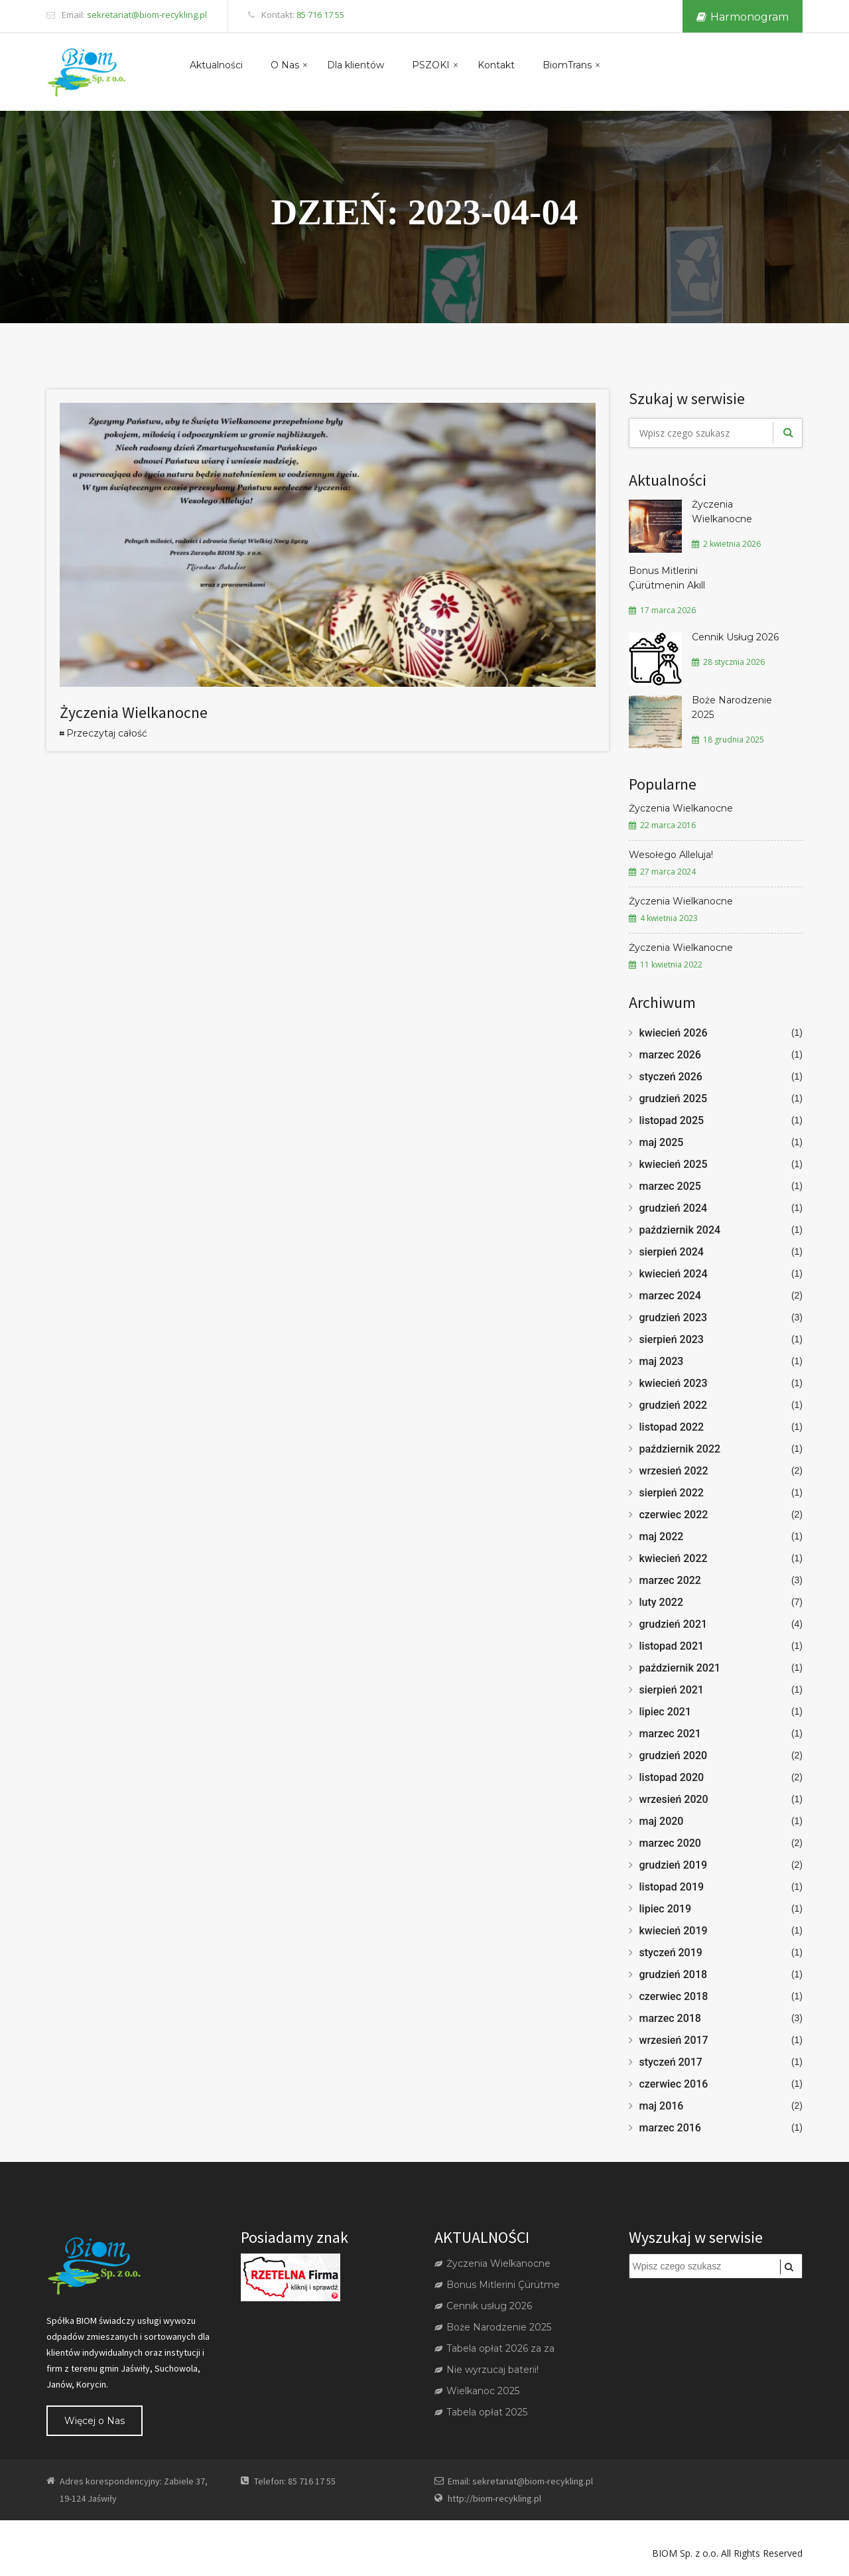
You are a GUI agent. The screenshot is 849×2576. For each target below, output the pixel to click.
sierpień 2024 (671, 1252)
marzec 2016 (670, 2127)
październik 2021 (680, 1668)
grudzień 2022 (673, 1405)
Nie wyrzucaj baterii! (486, 2370)
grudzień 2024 (673, 1208)
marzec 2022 (670, 1580)
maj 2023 (661, 1361)
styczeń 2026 (670, 1076)
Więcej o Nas (94, 2421)
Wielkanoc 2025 (476, 2391)
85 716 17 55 (320, 15)
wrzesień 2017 (673, 2040)
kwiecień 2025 (673, 1164)
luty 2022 (661, 1602)
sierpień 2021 (671, 1689)
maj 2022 (661, 1536)
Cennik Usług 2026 (735, 637)
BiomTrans (567, 65)
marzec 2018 (670, 2018)
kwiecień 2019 (673, 1930)
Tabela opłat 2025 (480, 2412)
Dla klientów (355, 65)
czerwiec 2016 (673, 2084)
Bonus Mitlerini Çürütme (497, 2285)
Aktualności (216, 65)
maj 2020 (661, 1821)
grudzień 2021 (673, 1624)
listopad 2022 (671, 1427)
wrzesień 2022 (673, 1471)
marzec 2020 (670, 1843)
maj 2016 (661, 2106)
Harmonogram (742, 17)
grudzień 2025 (673, 1098)
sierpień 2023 (671, 1339)
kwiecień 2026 (673, 1033)
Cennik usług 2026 (483, 2306)
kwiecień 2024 (673, 1273)
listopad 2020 (671, 1777)
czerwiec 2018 (673, 1996)
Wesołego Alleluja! (671, 855)
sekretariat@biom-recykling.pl (147, 15)
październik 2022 (680, 1449)
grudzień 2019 (673, 1865)
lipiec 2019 (665, 1908)
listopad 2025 (671, 1120)
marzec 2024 (670, 1295)
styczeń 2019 (670, 1952)
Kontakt (496, 65)
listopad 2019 (671, 1887)
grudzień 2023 (673, 1317)
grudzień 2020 (673, 1755)
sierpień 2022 (671, 1492)
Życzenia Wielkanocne (134, 712)
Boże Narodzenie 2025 (732, 707)
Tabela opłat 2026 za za (494, 2348)
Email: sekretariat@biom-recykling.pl (520, 2481)
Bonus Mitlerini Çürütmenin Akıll (667, 578)
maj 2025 (661, 1142)
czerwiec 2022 (673, 1514)
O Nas (285, 65)
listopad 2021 (671, 1646)
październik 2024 (680, 1230)
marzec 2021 (670, 1733)
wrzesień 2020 (673, 1799)
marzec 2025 (670, 1186)
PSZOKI (431, 65)
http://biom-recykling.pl (494, 2498)
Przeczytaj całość (106, 733)
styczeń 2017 (670, 2062)
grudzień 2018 (673, 1974)
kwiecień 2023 (673, 1383)
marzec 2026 (670, 1054)
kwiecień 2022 (673, 1558)
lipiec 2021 (665, 1711)
